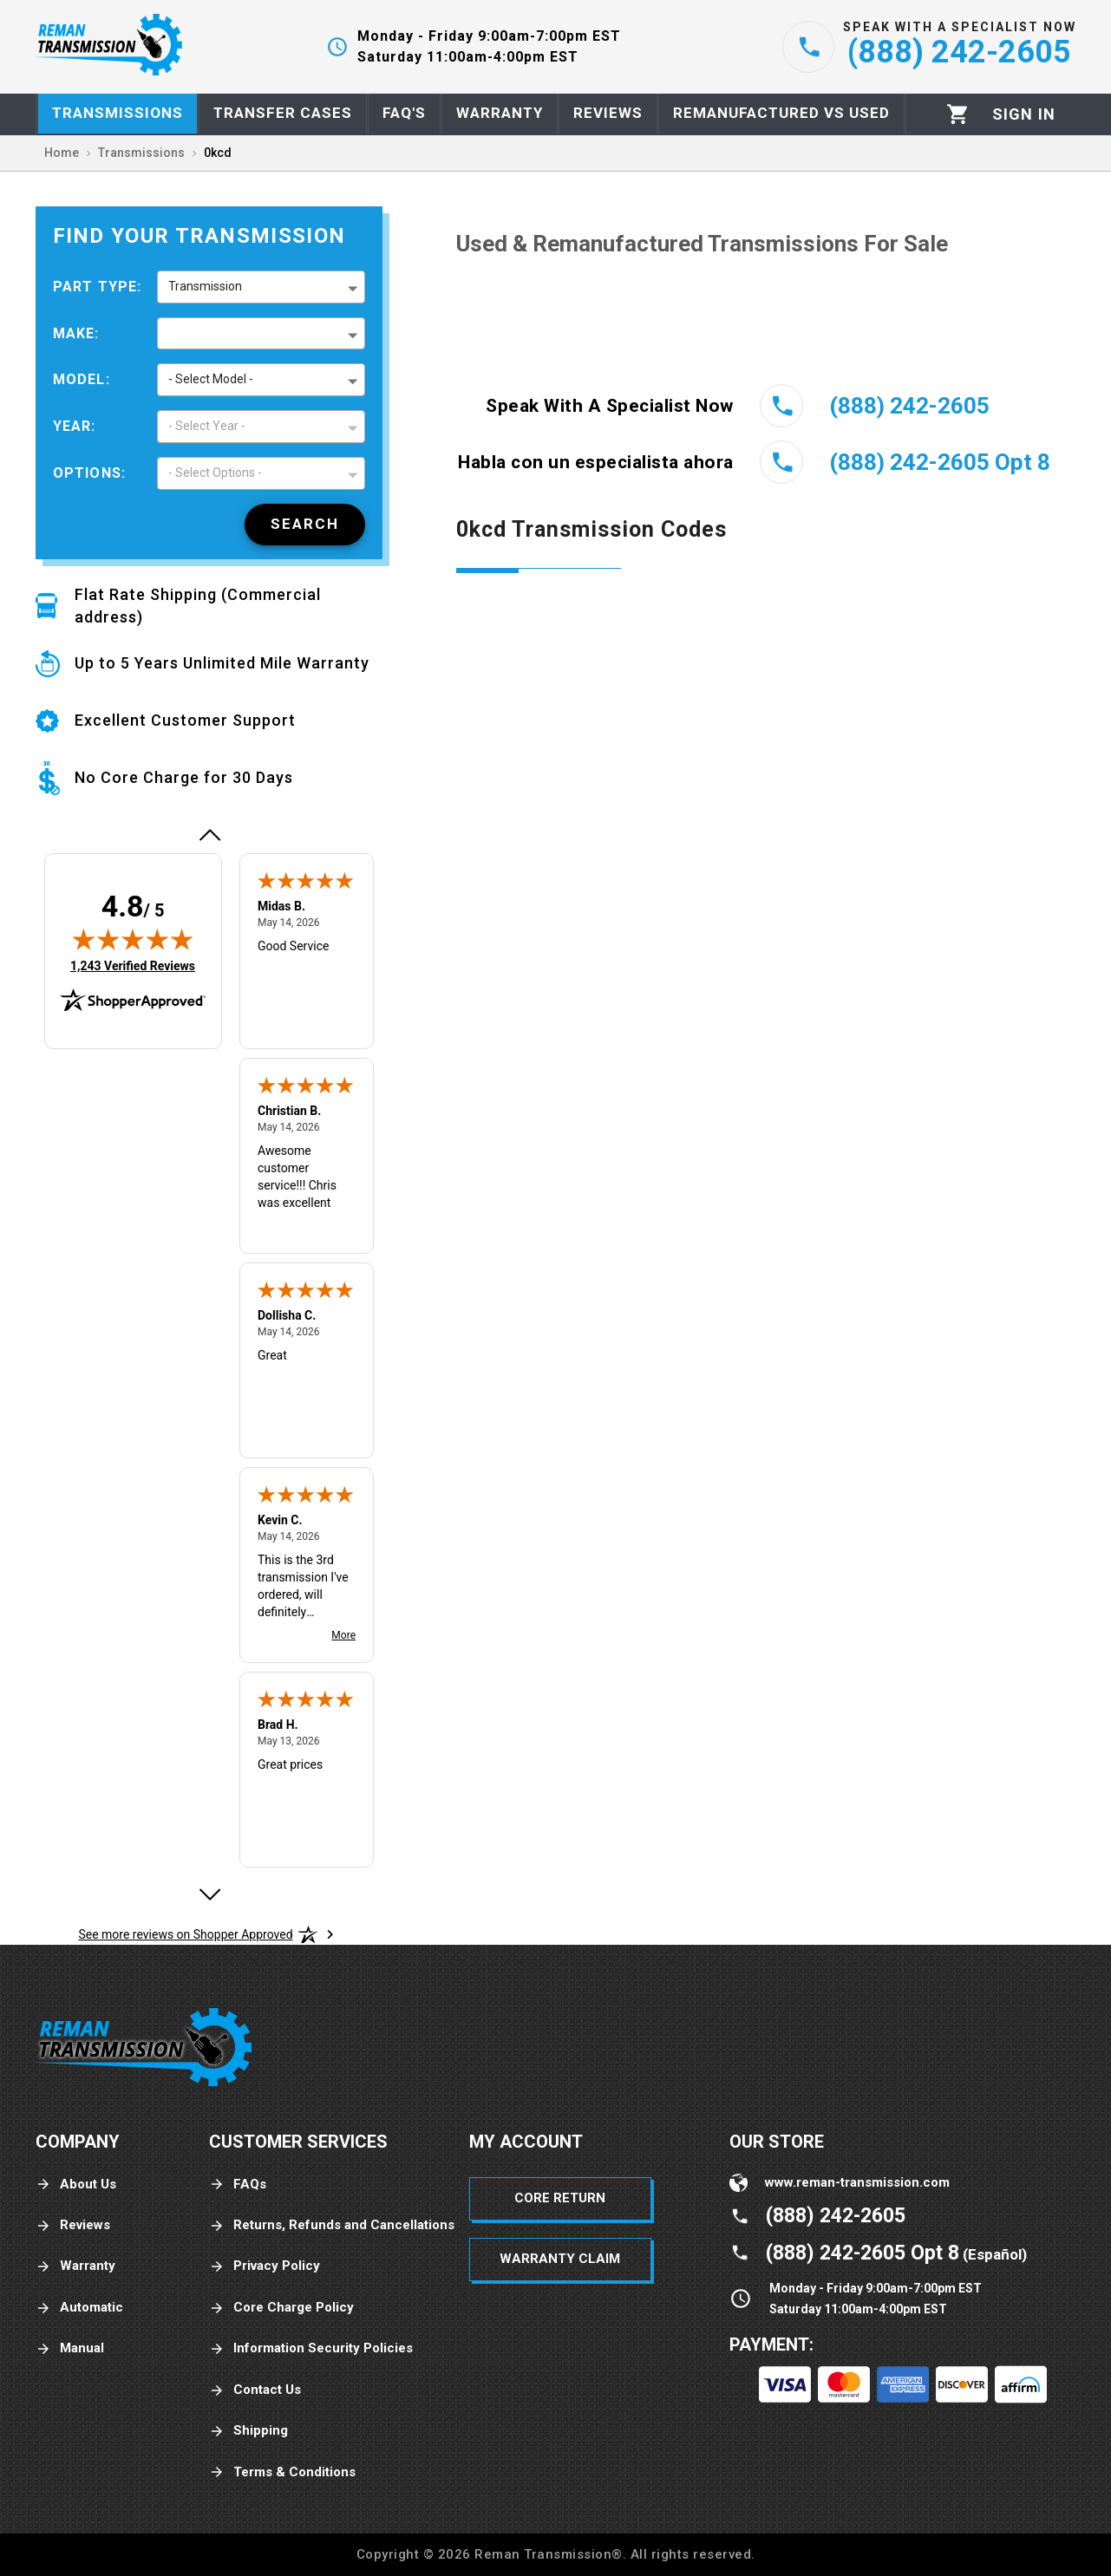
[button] (261, 333)
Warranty (75, 2266)
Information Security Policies (311, 2348)
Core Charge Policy (281, 2307)
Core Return (559, 2198)
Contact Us (255, 2390)
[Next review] (209, 1894)
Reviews (73, 2225)
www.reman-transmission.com (857, 2182)
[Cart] (957, 114)
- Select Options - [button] (215, 472)
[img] (132, 939)
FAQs (237, 2184)
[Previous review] (209, 835)
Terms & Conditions (282, 2472)
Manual (70, 2348)
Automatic (79, 2307)
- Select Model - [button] (210, 379)
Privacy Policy (264, 2266)
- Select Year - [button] (206, 426)
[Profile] (1023, 114)
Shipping (248, 2431)
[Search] (305, 524)
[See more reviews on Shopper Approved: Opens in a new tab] (185, 1934)
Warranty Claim (560, 2258)
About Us (76, 2184)
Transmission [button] (205, 286)
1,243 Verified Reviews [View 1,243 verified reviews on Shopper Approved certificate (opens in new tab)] (132, 965)
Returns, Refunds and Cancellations (331, 2225)
